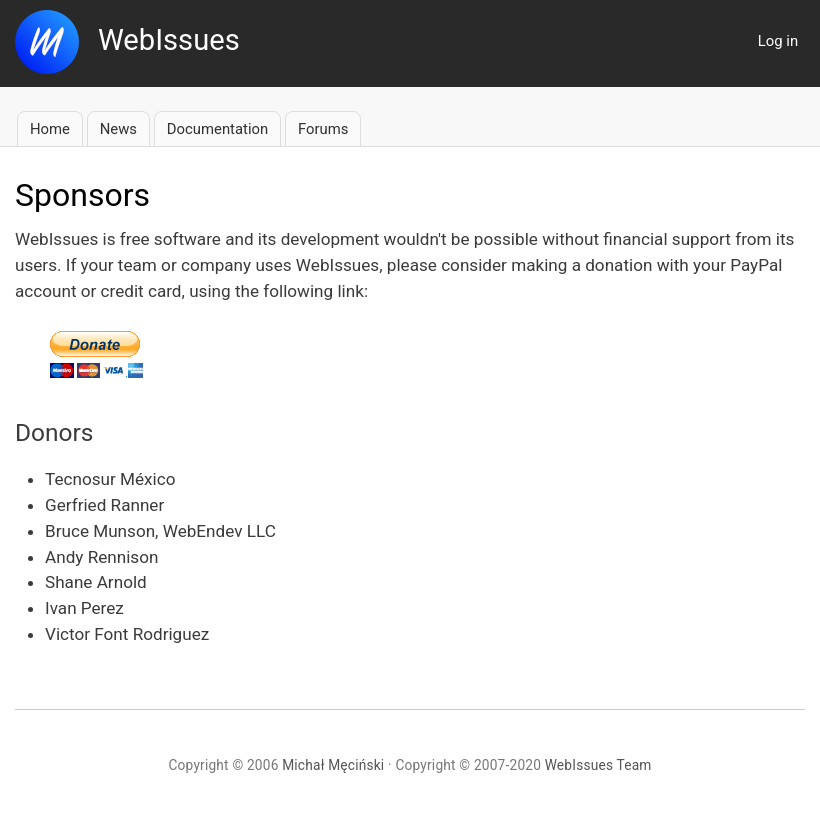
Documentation (217, 129)
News (118, 129)
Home (50, 129)
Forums (323, 129)
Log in (778, 41)
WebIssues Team (598, 765)
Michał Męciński (333, 765)
